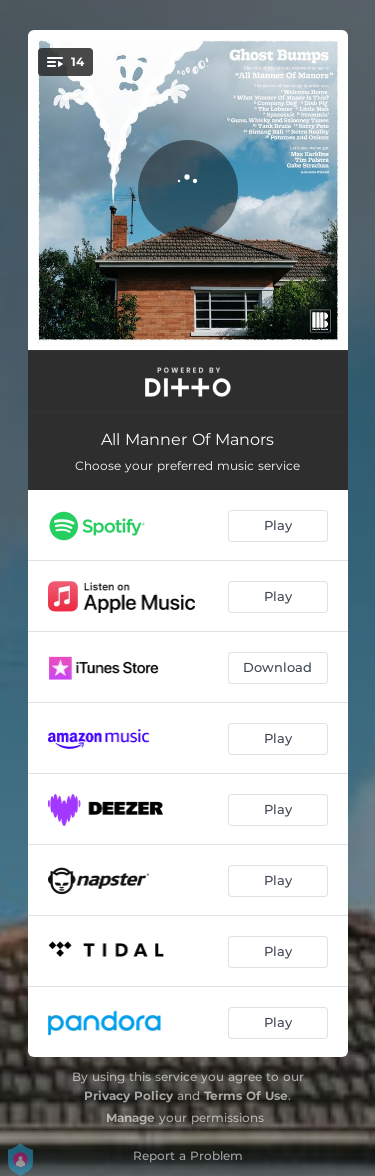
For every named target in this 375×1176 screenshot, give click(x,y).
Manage (130, 1117)
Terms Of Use (246, 1095)
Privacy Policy (128, 1095)
